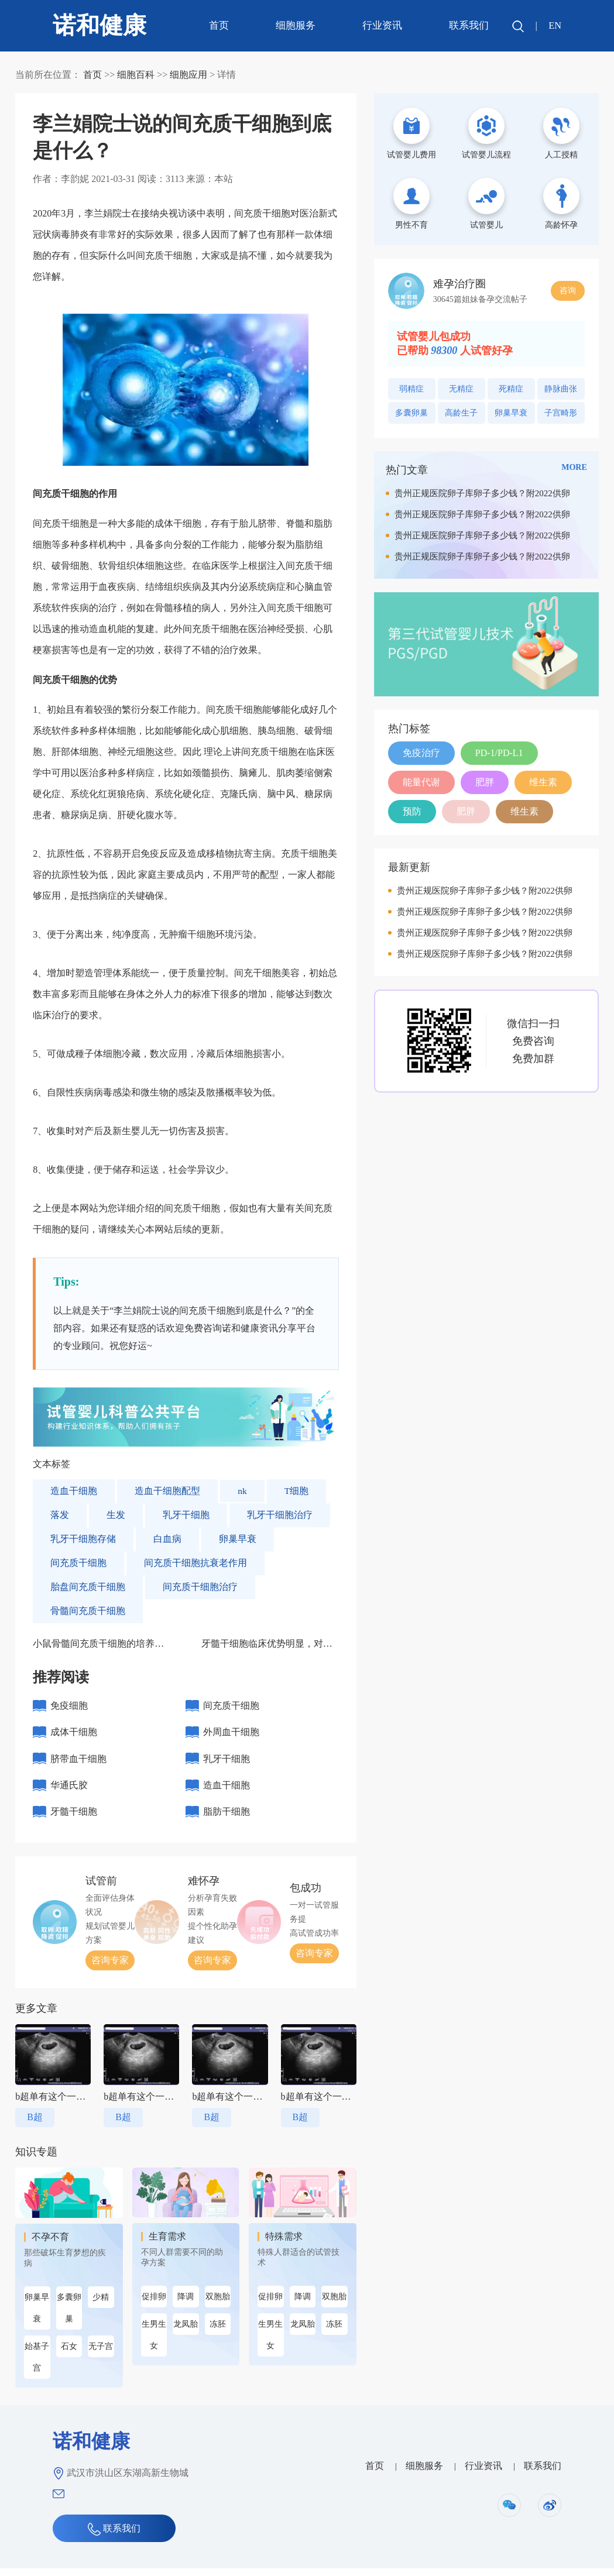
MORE (574, 467)
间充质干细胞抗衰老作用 (195, 1563)
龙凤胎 (185, 2331)
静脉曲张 (560, 388)
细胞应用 (188, 75)
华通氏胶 (69, 1790)
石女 (69, 2354)
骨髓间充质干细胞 (87, 1611)
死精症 (511, 388)
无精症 (461, 388)
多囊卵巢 (69, 2315)
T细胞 (296, 1491)
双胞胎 (217, 2304)
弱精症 (411, 388)
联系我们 (468, 25)
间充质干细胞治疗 (200, 1587)
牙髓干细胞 (73, 1818)
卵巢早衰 (237, 1539)
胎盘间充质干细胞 (87, 1587)
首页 (218, 25)
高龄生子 (461, 412)
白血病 (167, 1539)
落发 (59, 1515)
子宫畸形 (560, 412)
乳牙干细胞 (186, 1515)
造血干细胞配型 (167, 1491)
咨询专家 (110, 1968)
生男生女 (154, 2342)
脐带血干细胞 (78, 1762)
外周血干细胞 (231, 1734)
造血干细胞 (73, 1491)
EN (554, 25)
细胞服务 (295, 25)
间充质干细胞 (78, 1563)
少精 (100, 2304)
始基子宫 (37, 2365)
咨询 (568, 290)
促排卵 (154, 2304)
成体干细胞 (73, 1734)
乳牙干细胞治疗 (280, 1515)
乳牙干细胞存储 (83, 1539)
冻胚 (218, 2331)
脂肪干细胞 (226, 1818)
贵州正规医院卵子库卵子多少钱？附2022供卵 (482, 493)
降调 (185, 2304)
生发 (116, 1515)
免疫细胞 (69, 1706)
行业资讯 (382, 25)
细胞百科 (136, 75)
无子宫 (100, 2354)
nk (242, 1491)
